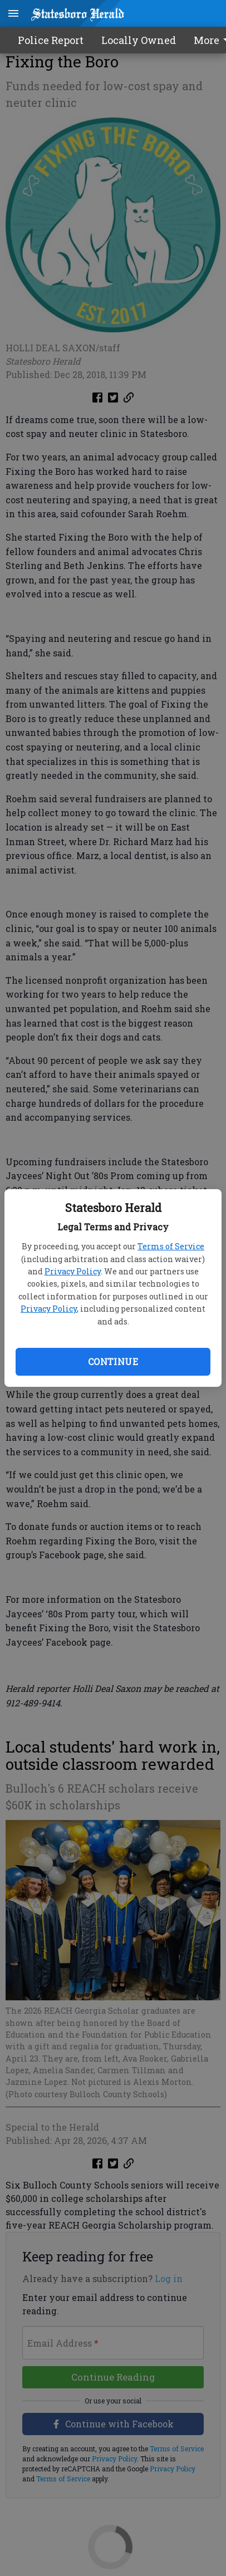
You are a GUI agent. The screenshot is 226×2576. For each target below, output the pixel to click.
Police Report (50, 40)
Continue (113, 1361)
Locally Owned (138, 40)
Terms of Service (170, 1246)
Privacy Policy (73, 1271)
